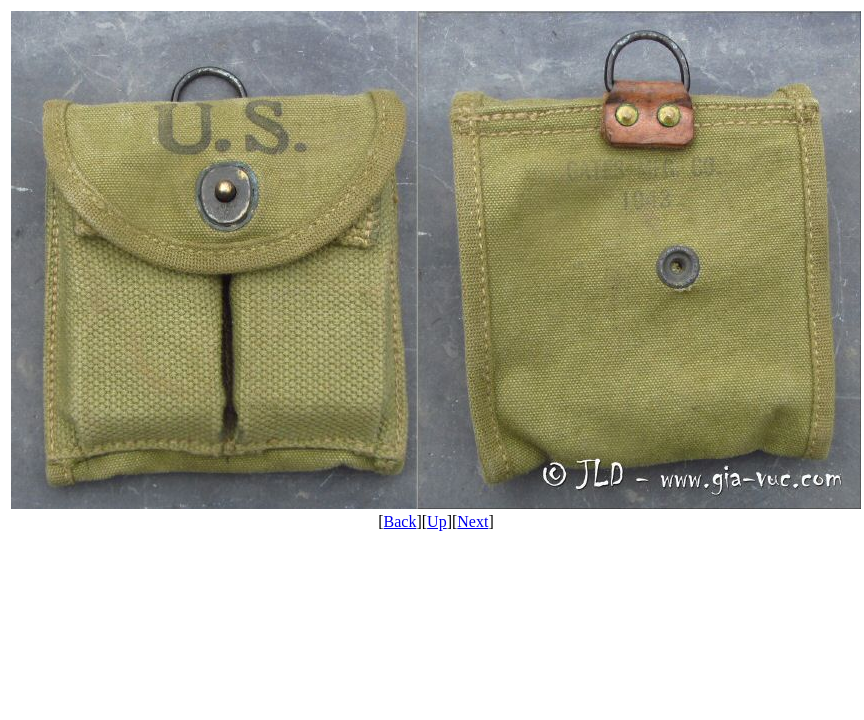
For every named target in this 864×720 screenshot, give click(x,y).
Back (400, 521)
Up (437, 521)
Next (472, 521)
